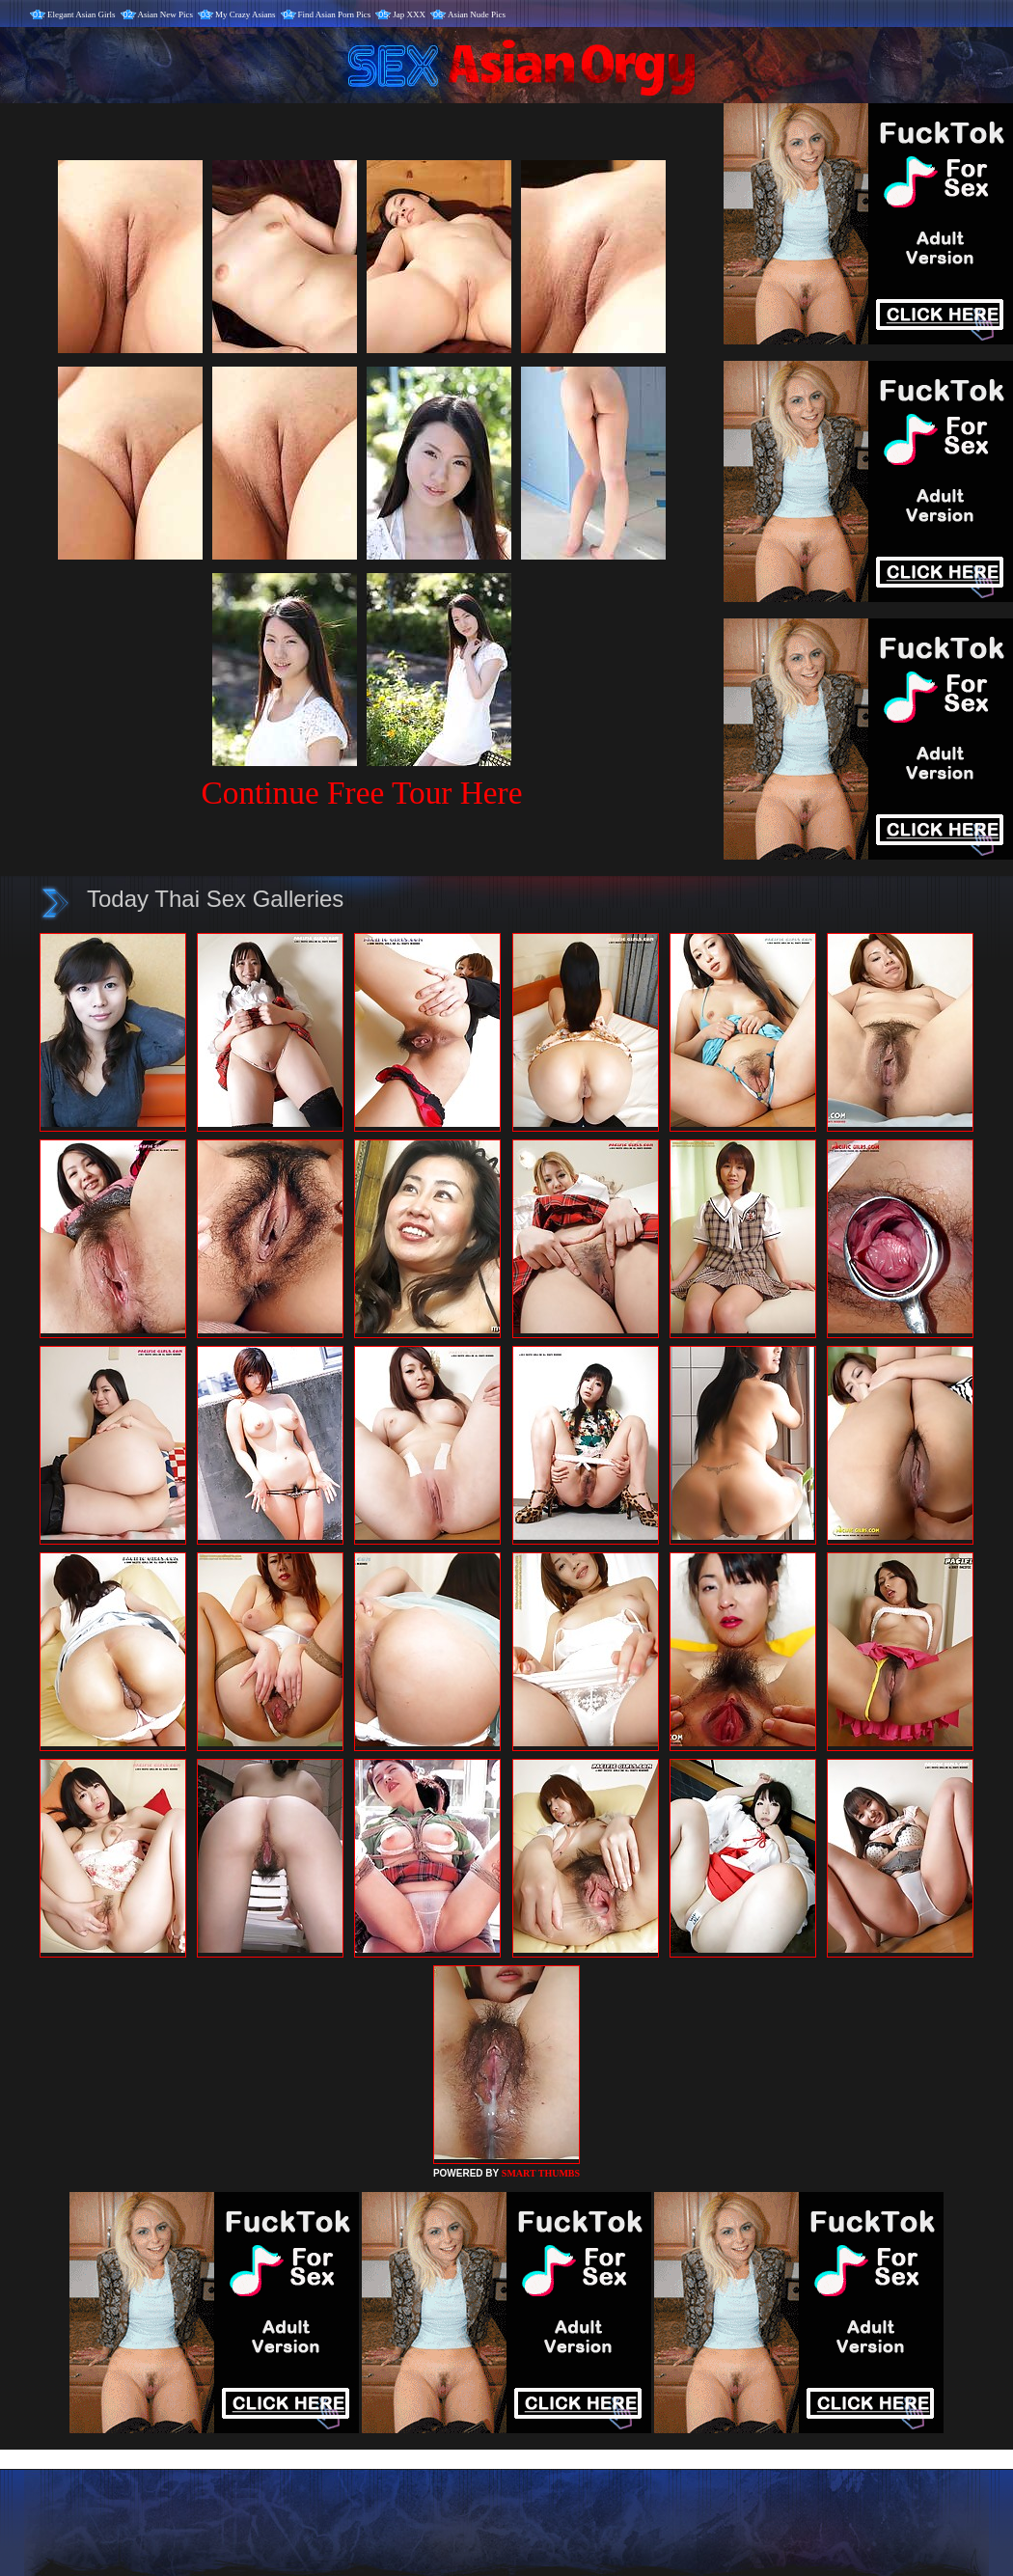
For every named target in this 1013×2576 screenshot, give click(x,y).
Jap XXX (409, 14)
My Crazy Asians (245, 14)
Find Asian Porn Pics (334, 14)
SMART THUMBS (541, 2173)
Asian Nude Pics (477, 14)
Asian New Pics (166, 14)
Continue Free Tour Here (361, 792)
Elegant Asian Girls (81, 14)
